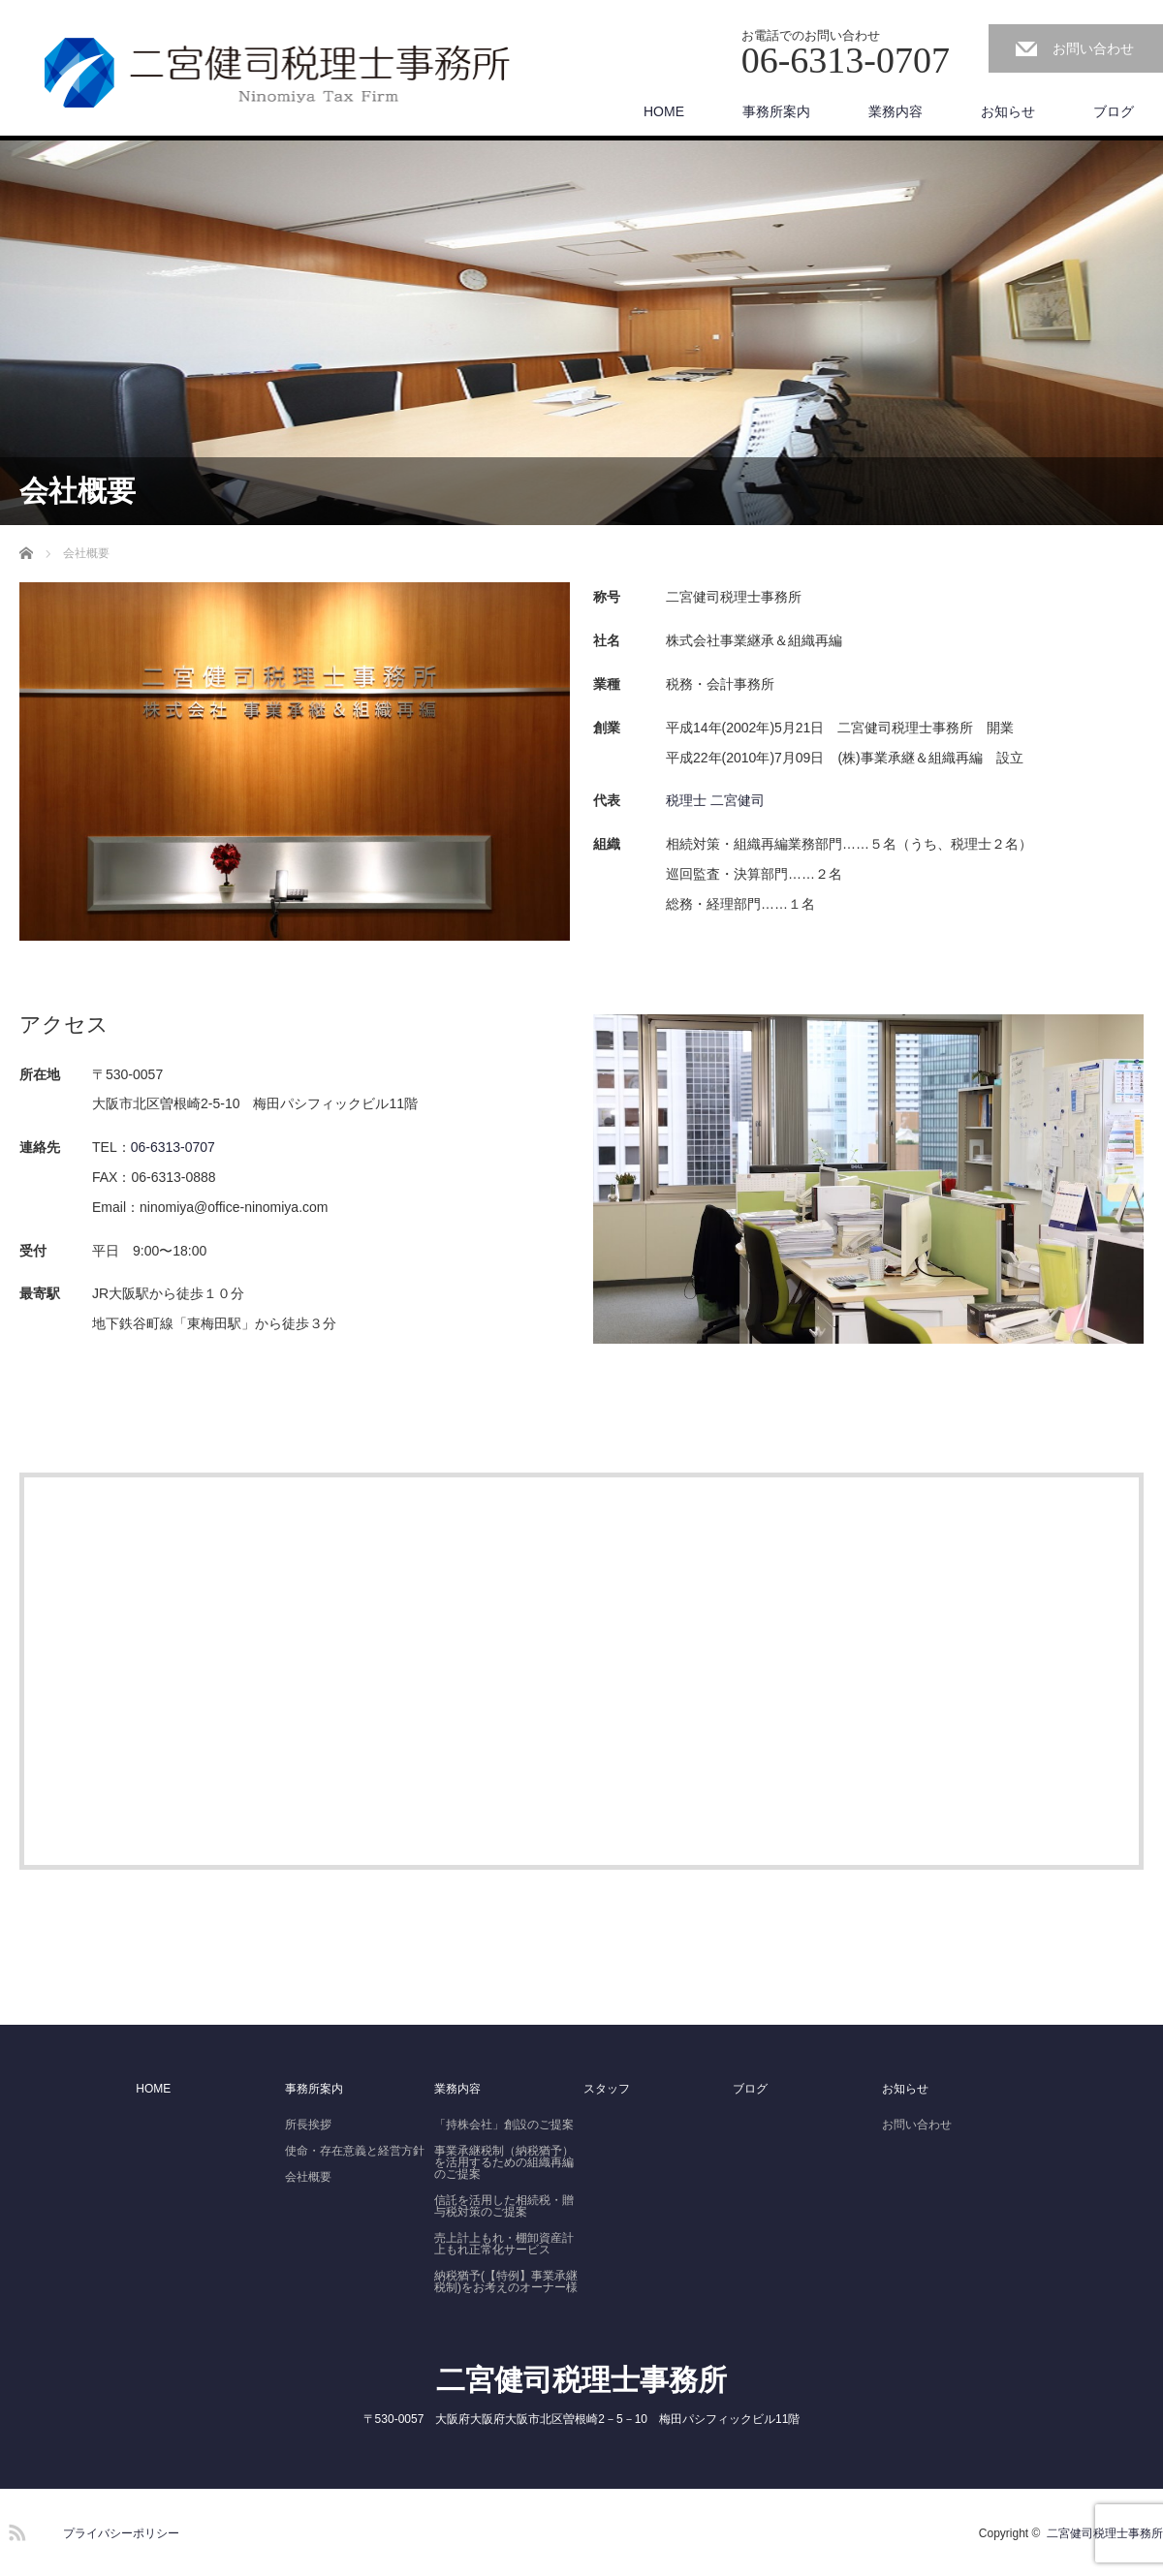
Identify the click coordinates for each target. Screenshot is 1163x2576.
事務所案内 (776, 111)
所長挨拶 (308, 2124)
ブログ (1113, 111)
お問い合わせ (1093, 48)
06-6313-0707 (173, 1147)
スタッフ (606, 2089)
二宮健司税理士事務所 (581, 2380)
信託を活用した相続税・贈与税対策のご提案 (504, 2206)
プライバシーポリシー (121, 2533)
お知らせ (1008, 111)
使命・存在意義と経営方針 (354, 2151)
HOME (664, 111)
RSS (14, 2529)
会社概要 (308, 2177)
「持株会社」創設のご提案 (504, 2124)
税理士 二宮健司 (715, 800)
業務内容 (895, 111)
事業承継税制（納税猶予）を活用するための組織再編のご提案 (504, 2162)
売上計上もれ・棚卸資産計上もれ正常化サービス (504, 2243)
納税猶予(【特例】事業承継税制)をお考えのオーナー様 (506, 2281)
